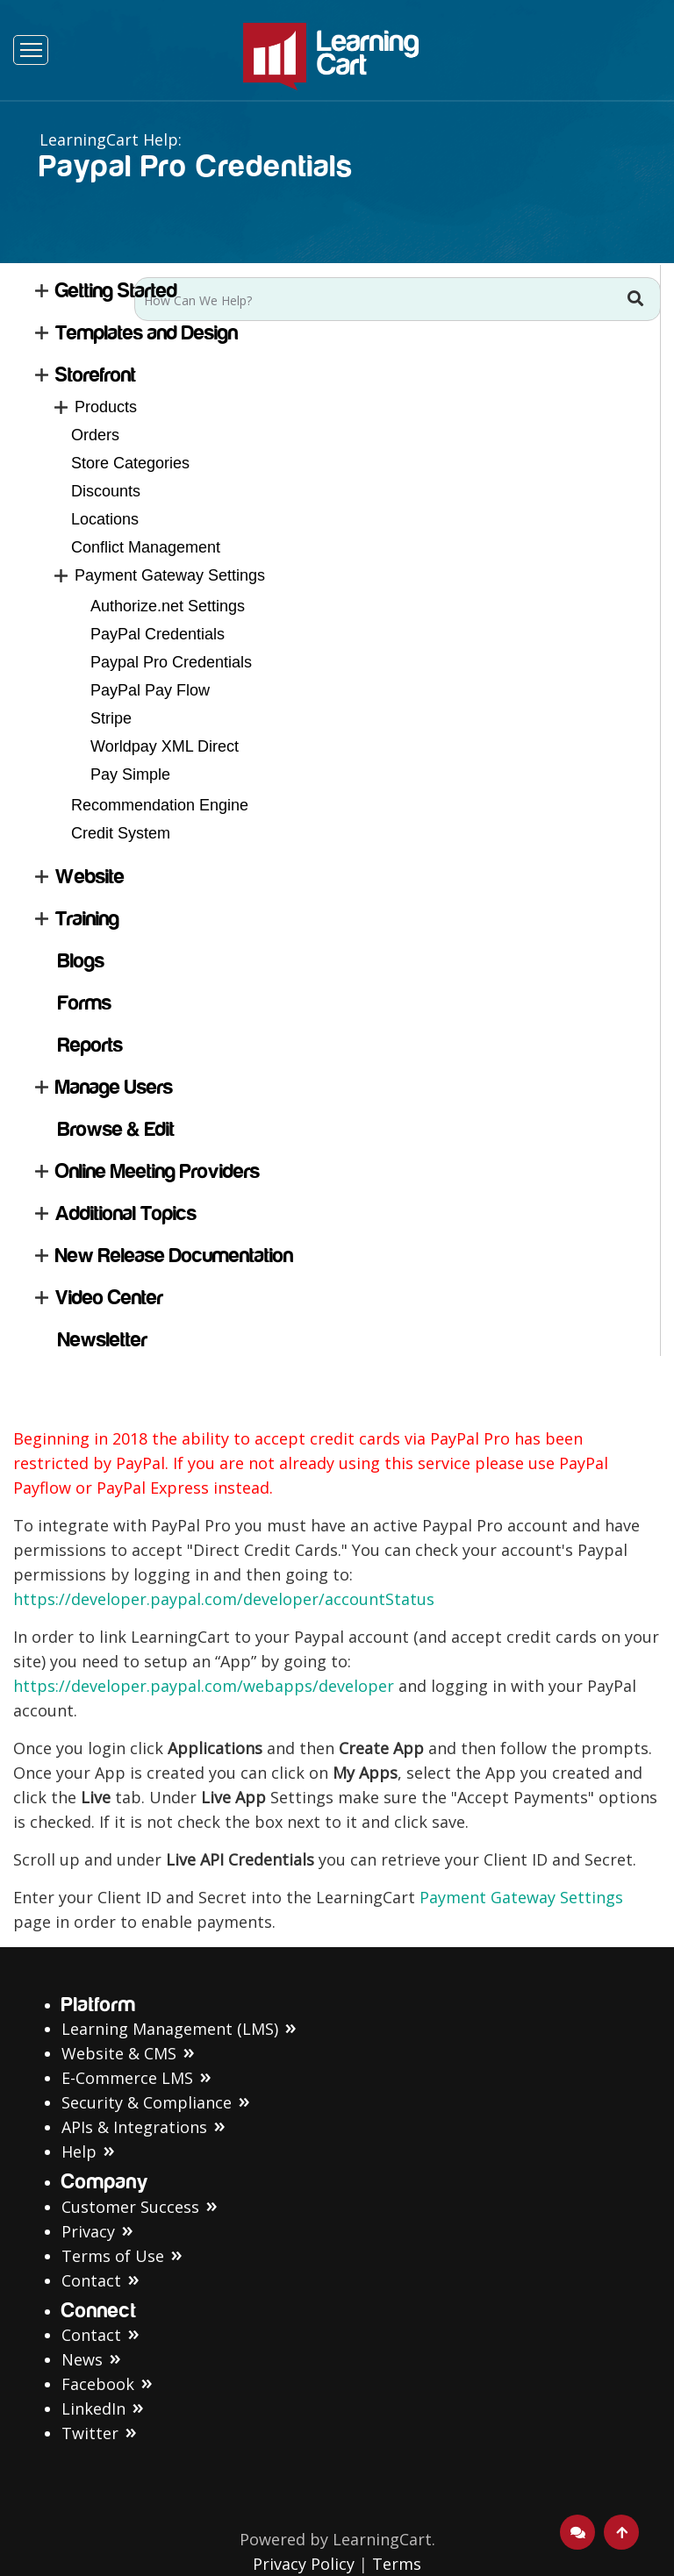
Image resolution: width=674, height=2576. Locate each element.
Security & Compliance (146, 2102)
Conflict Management (145, 547)
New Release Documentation (174, 1255)
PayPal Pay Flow (150, 690)
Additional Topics (126, 1213)
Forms (84, 1003)
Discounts (105, 491)
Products (106, 407)
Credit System (120, 833)
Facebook (97, 2383)
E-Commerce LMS (127, 2077)
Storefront (95, 375)
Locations (105, 519)
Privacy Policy (304, 2563)
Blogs (81, 961)
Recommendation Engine (159, 805)
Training (87, 919)
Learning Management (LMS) (169, 2028)
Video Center (109, 1297)
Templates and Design (146, 333)
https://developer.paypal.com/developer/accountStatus (223, 1598)
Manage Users (114, 1087)
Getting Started (116, 291)
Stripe (111, 718)
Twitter (89, 2433)
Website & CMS (118, 2053)
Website (90, 876)
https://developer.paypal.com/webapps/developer (205, 1685)
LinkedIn (93, 2408)
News (82, 2359)
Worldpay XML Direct (164, 746)
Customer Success (130, 2206)
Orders (95, 435)
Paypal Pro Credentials (171, 662)
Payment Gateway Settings (170, 575)
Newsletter (102, 1340)
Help (79, 2151)
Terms (396, 2563)
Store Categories (130, 463)
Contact (91, 2280)
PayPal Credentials (157, 634)
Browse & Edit (116, 1129)
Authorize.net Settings (167, 606)
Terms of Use (112, 2255)
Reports (90, 1045)
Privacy (88, 2231)
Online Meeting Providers (157, 1171)
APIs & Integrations (134, 2126)
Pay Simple (130, 774)
